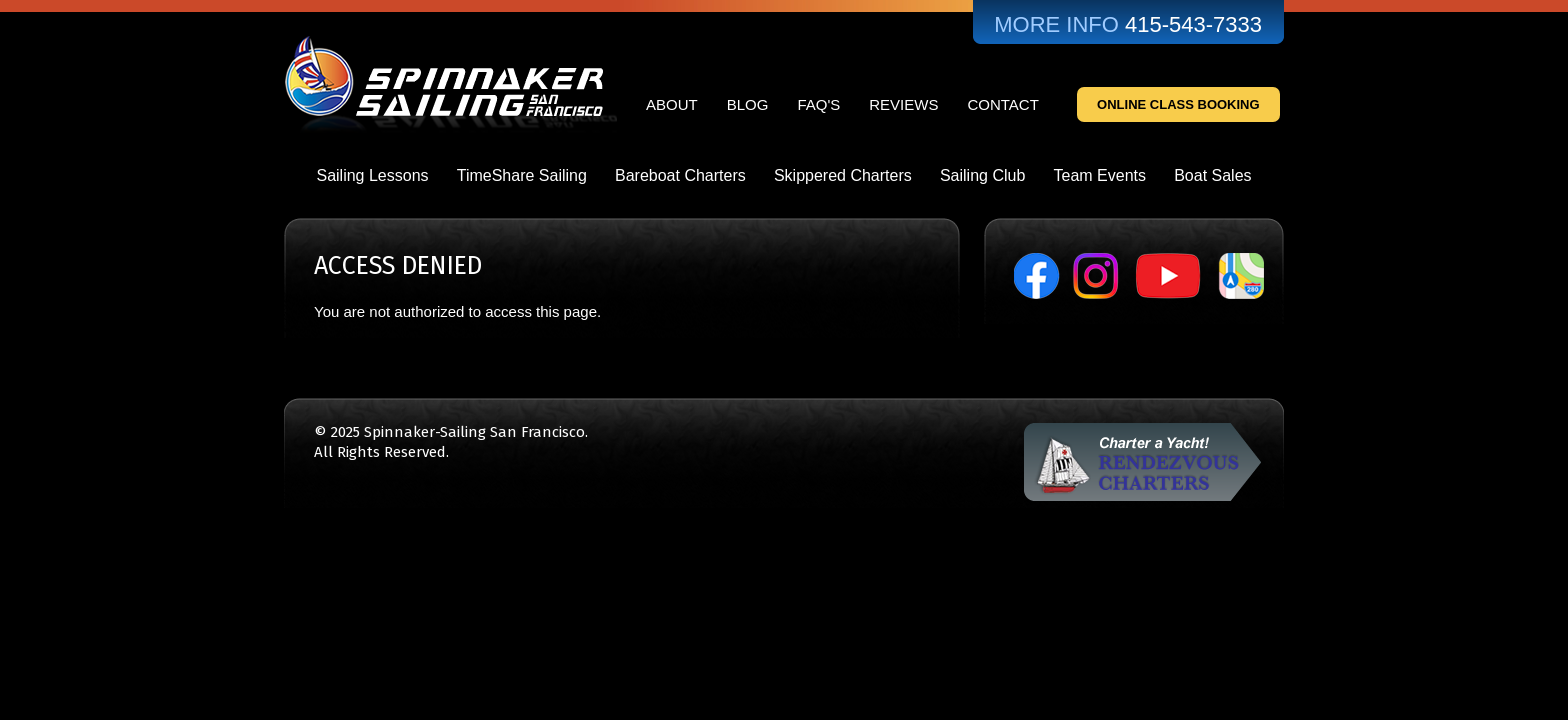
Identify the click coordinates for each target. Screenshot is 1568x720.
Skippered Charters (843, 175)
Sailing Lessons (372, 175)
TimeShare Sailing (522, 175)
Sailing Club (982, 175)
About (672, 104)
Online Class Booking (1178, 104)
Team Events (1100, 175)
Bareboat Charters (680, 175)
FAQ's (818, 104)
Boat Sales (1212, 175)
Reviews (903, 104)
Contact (1002, 104)
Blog (748, 104)
